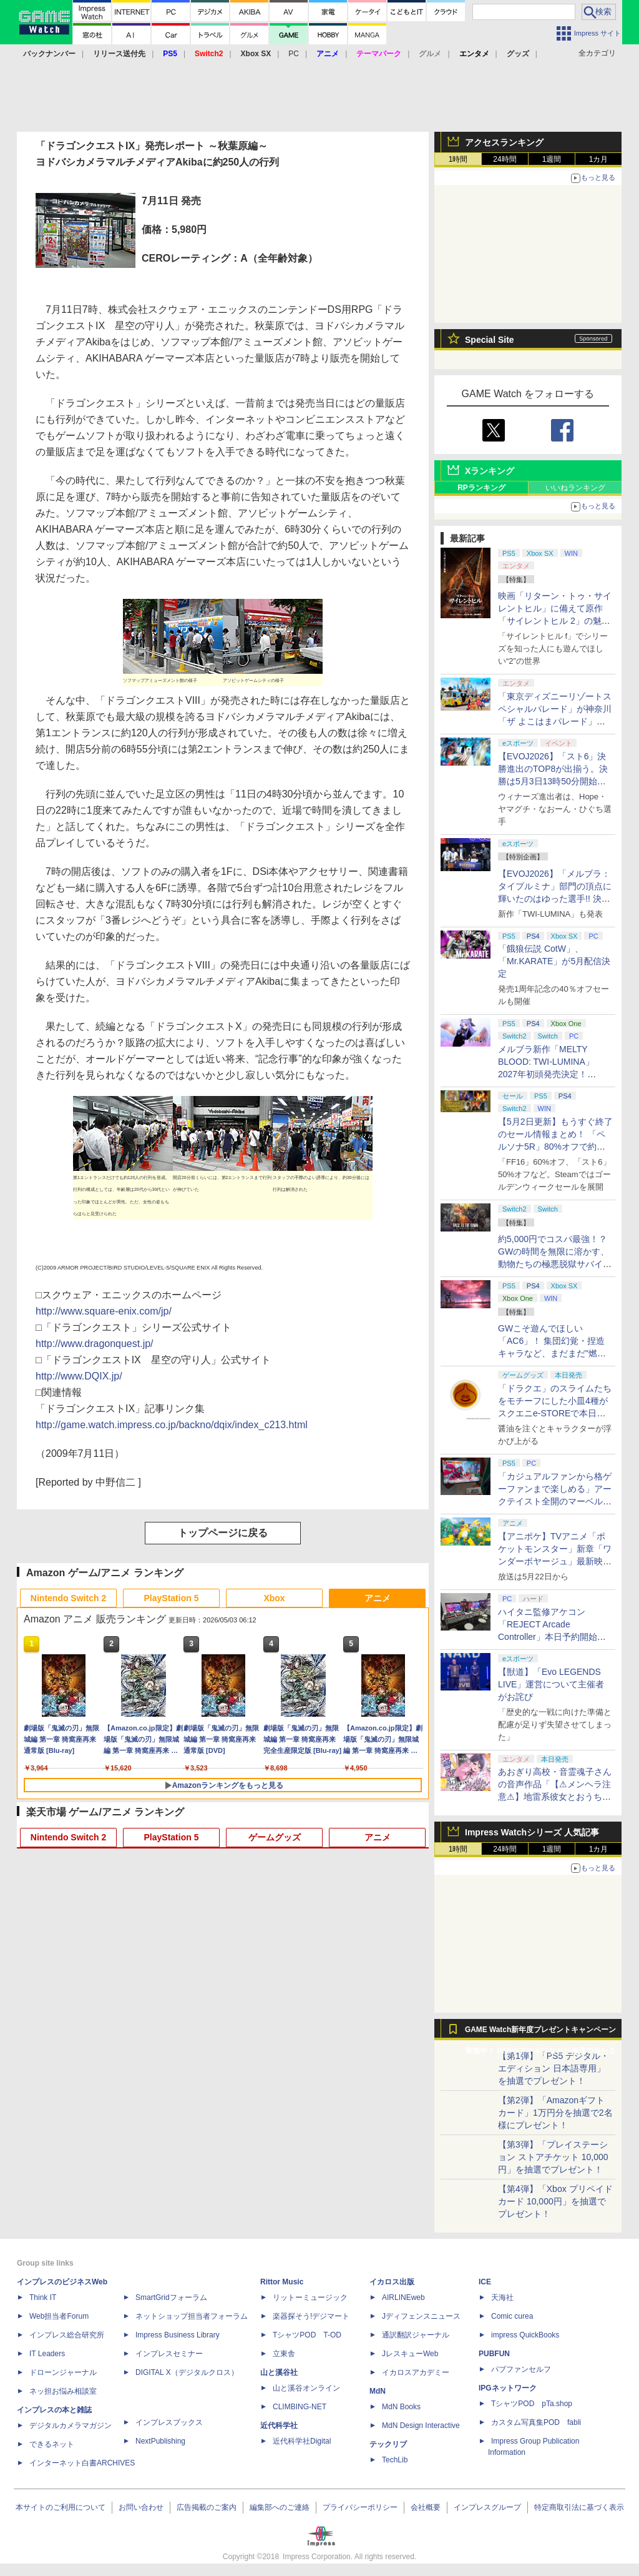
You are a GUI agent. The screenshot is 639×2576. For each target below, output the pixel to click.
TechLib (394, 2459)
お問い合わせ (141, 2507)
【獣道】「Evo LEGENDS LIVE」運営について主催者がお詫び (551, 1684)
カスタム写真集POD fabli (536, 2422)
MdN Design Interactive (421, 2425)
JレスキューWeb (410, 2353)
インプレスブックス (169, 2422)
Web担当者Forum (59, 2316)
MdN (377, 2391)
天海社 (502, 2297)
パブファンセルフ (521, 2369)
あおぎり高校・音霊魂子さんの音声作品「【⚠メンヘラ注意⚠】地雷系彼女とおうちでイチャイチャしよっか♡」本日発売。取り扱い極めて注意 (555, 1797)
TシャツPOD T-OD (307, 2335)
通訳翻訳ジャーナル (415, 2335)
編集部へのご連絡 (280, 2507)
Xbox (274, 1598)
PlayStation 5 (171, 1598)
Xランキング (489, 471)
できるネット (51, 2444)
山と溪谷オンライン (306, 2388)
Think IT (42, 2297)
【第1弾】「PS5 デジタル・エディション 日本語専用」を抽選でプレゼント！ (553, 2068)
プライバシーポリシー (360, 2507)
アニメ (377, 1598)
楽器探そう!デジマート (311, 2316)
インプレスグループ (487, 2507)
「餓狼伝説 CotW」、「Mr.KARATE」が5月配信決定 (554, 961)
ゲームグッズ (274, 1837)
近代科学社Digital (302, 2441)
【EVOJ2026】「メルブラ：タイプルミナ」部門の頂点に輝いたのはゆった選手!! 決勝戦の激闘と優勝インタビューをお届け (555, 899)
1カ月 (598, 159)
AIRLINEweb (403, 2297)
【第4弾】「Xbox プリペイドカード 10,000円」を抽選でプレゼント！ (555, 2201)
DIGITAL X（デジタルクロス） (186, 2372)
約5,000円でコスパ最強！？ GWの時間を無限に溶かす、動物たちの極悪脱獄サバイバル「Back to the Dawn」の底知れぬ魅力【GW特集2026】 (555, 1264)
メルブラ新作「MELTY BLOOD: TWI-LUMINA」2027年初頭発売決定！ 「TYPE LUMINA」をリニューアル (553, 1074)
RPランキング (481, 487)
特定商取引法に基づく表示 (579, 2507)
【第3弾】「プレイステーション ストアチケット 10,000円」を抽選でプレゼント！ (553, 2156)
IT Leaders (47, 2353)
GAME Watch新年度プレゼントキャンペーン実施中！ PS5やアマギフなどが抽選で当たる (540, 2032)
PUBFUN (494, 2353)
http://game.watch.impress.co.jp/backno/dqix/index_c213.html (172, 1424)
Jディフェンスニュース (421, 2316)
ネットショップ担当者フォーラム (191, 2316)
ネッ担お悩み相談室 (63, 2391)
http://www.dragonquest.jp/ (95, 1343)
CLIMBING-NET (299, 2406)
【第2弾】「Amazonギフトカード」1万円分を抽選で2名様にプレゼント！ (555, 2112)
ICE (485, 2281)
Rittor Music (281, 2281)
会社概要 (426, 2507)
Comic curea (512, 2316)
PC (293, 53)
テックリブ (388, 2444)
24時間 (504, 159)
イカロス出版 (391, 2281)
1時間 (458, 159)
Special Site (489, 340)
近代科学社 (279, 2425)
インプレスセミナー (169, 2353)
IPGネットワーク (508, 2388)
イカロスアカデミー (415, 2372)
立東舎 (284, 2353)
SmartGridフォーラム (171, 2297)
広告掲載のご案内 (207, 2507)
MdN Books (401, 2406)
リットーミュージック (310, 2297)
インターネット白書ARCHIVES (82, 2463)
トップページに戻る (223, 1532)
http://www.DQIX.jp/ (79, 1376)
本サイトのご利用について (60, 2507)
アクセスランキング (504, 142)
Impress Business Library (177, 2335)
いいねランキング (575, 487)
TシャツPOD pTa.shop (531, 2403)
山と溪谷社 (279, 2372)
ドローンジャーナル (63, 2372)
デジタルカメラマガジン (70, 2425)
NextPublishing (160, 2441)
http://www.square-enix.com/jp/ (104, 1311)
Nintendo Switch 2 (68, 1598)
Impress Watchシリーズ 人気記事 (532, 1832)
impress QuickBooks (525, 2335)
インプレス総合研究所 (66, 2335)
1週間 (552, 159)
